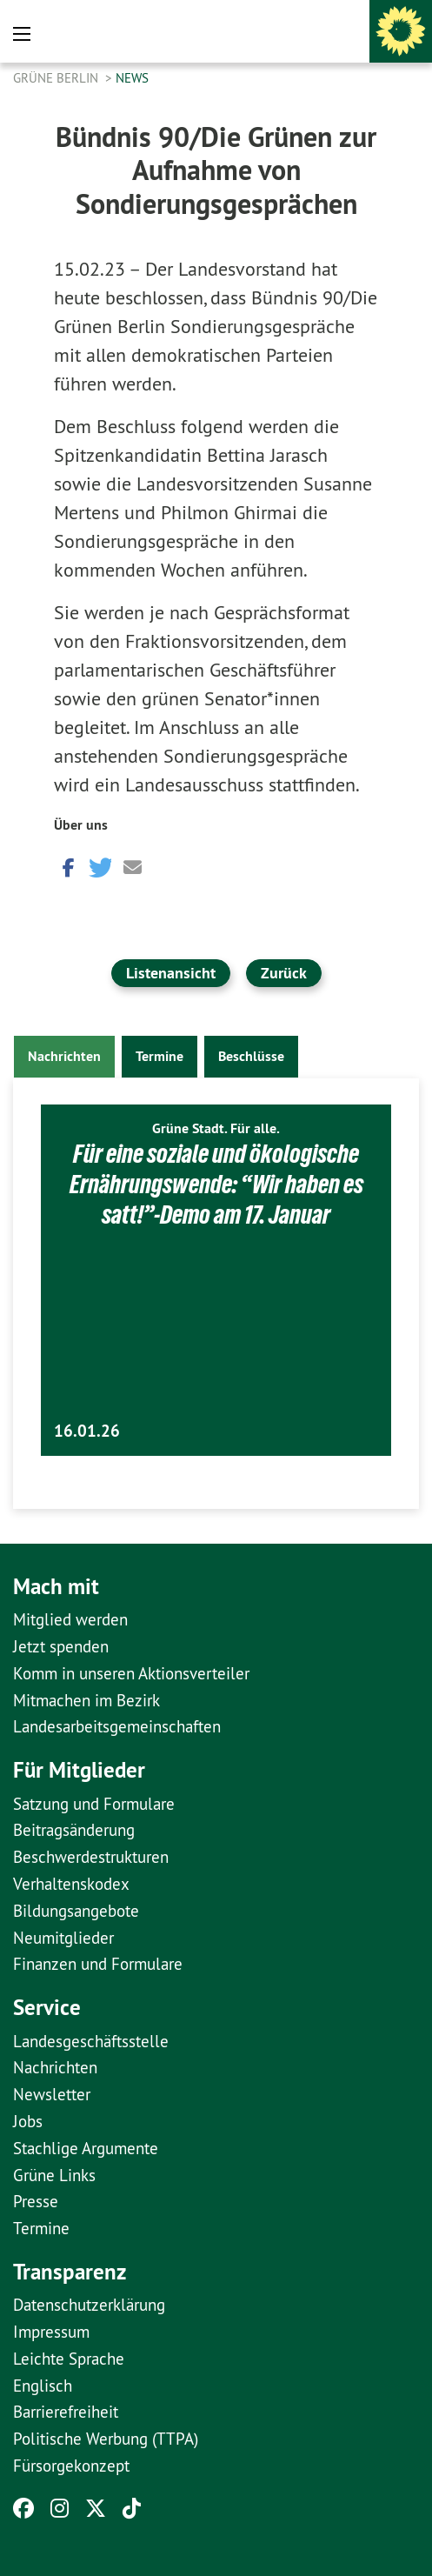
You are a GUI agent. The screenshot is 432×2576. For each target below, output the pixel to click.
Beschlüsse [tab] (251, 1056)
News (132, 78)
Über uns (81, 825)
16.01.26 (87, 1431)
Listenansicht (171, 973)
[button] (67, 866)
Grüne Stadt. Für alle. (216, 1128)
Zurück (284, 973)
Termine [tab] (159, 1056)
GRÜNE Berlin (57, 78)
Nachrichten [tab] (64, 1056)
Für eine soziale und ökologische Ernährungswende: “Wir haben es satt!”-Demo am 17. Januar (216, 1184)
